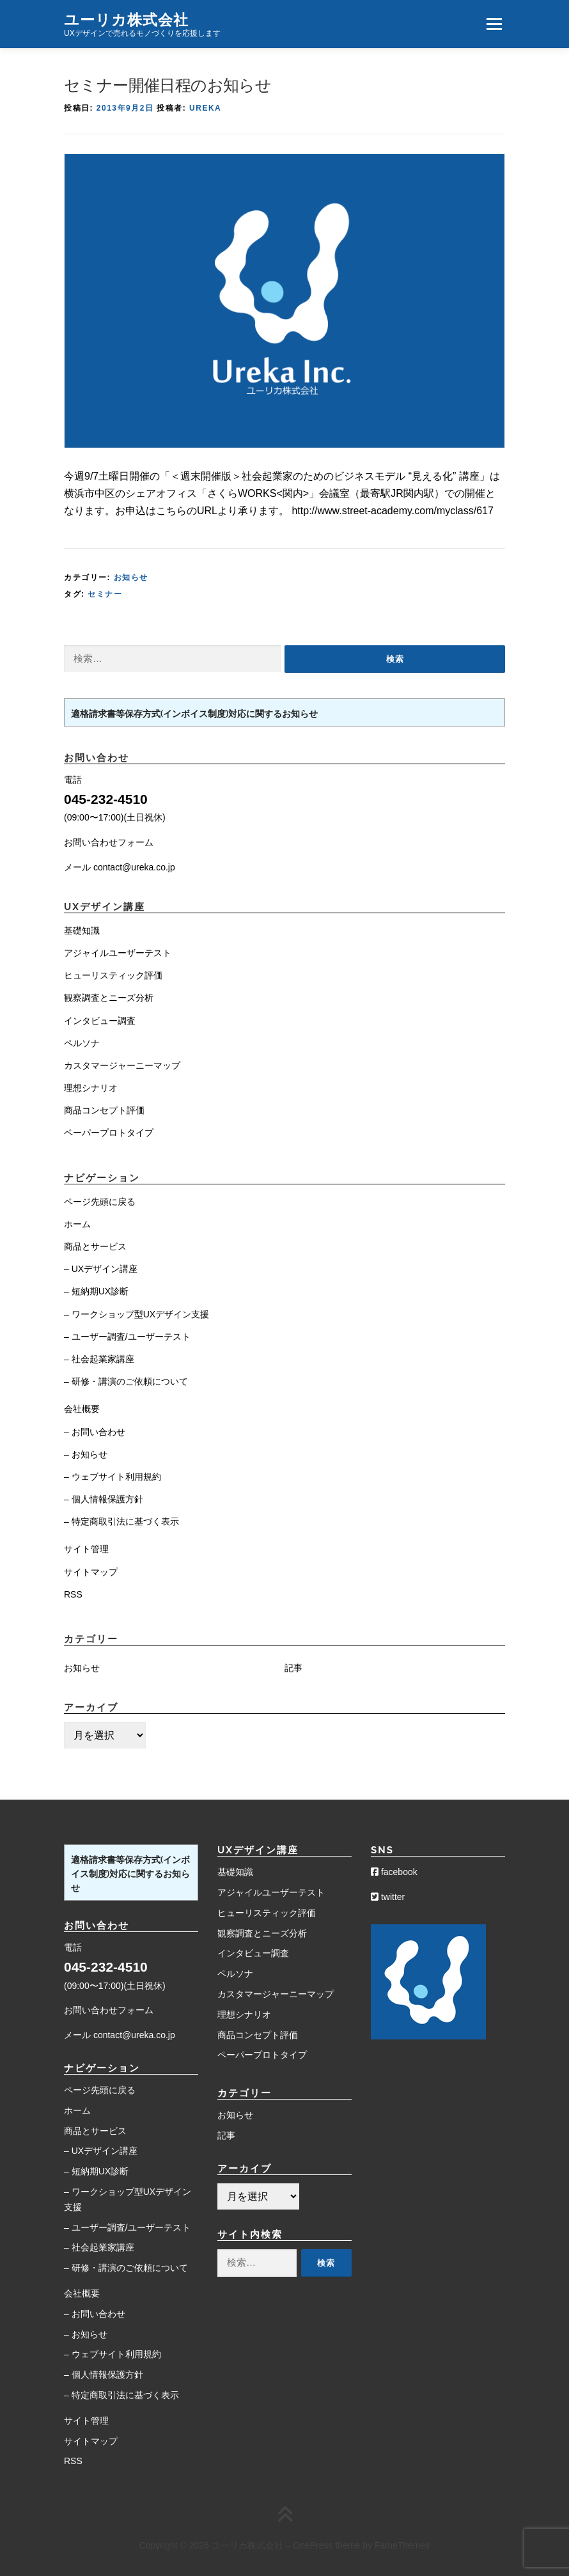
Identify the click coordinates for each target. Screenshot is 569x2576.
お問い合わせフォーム (108, 842)
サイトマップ (91, 1572)
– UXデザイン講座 (100, 1269)
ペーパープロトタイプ (108, 1132)
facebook (394, 1872)
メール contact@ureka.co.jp (119, 867)
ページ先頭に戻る (100, 1202)
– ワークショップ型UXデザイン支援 (136, 1314)
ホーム (77, 1224)
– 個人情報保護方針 (103, 1499)
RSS (73, 1594)
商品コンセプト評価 (104, 1110)
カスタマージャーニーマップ (122, 1065)
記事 (293, 1668)
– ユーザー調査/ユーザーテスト (127, 1336)
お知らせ (131, 577)
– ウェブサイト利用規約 (112, 1477)
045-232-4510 (106, 799)
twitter (388, 1897)
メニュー (494, 24)
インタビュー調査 (100, 1021)
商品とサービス (95, 1246)
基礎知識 (82, 930)
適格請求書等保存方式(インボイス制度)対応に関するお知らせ (194, 714)
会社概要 (82, 1409)
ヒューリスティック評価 (113, 975)
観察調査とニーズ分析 (108, 998)
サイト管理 (86, 1549)
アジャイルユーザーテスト (117, 953)
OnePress (312, 2545)
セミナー (105, 594)
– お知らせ (85, 1454)
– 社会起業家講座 (99, 1359)
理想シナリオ (91, 1088)
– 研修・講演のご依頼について (126, 1381)
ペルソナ (82, 1043)
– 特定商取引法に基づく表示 (121, 1521)
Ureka (205, 108)
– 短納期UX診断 (96, 1291)
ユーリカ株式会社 (126, 18)
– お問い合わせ (94, 1432)
